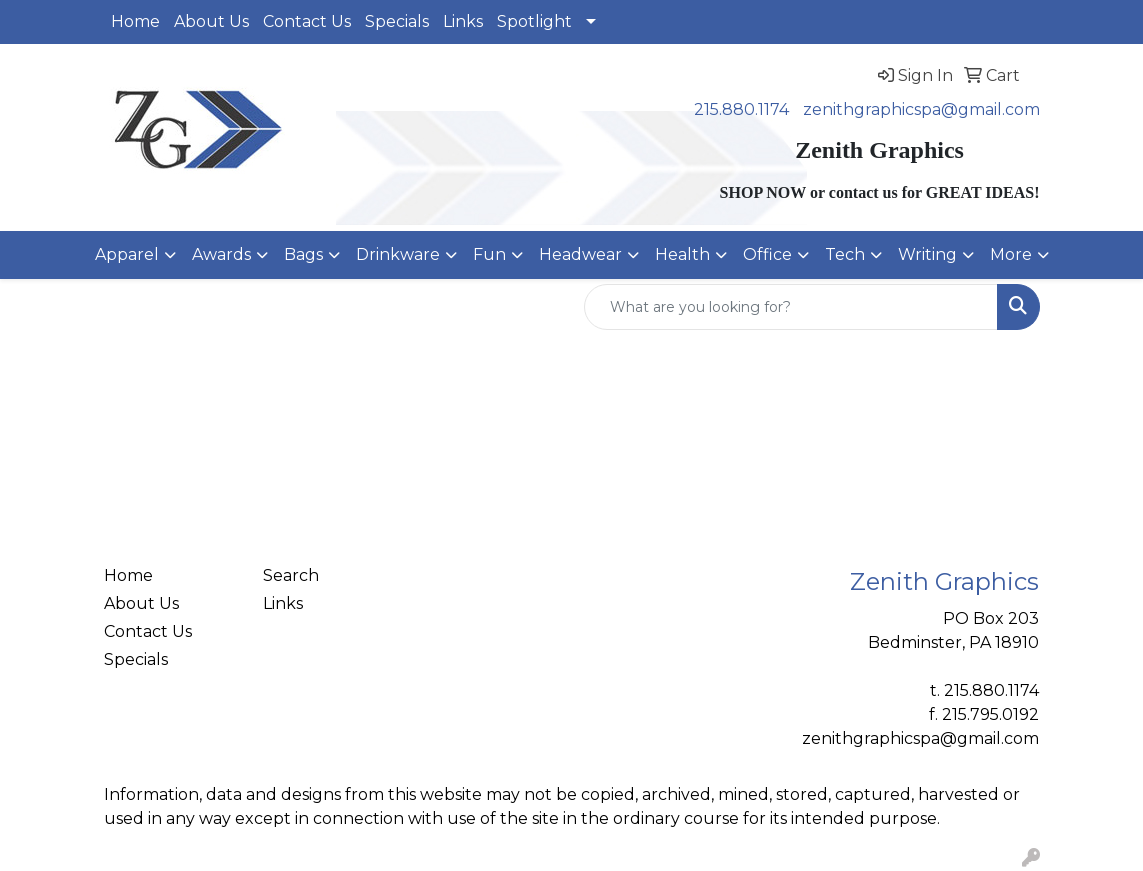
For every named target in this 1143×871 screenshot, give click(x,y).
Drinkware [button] (398, 254)
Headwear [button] (580, 254)
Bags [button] (303, 254)
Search (291, 575)
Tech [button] (845, 254)
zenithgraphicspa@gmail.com (921, 109)
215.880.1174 (741, 109)
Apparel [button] (127, 254)
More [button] (1011, 254)
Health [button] (682, 254)
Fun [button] (489, 254)
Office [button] (767, 254)
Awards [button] (221, 254)
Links (463, 21)
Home (135, 21)
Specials (397, 21)
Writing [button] (927, 254)
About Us (211, 21)
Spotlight (534, 21)
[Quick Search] (791, 307)
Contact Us (307, 21)
